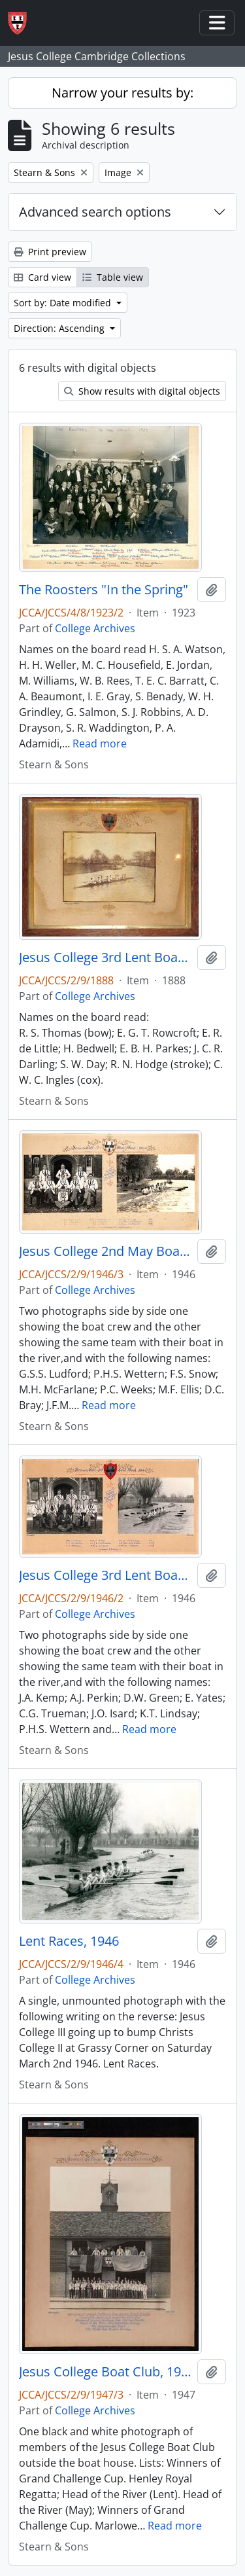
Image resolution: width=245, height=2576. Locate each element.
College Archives (95, 628)
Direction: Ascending (60, 328)
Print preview (50, 251)
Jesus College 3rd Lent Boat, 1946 (105, 1575)
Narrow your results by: (122, 92)
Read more (100, 743)
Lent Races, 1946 (69, 1941)
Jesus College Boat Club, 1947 (105, 2372)
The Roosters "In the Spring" (103, 590)
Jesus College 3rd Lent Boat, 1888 (105, 957)
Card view (42, 277)
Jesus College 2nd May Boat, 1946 (105, 1251)
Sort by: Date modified (64, 302)
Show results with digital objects (142, 391)
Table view (112, 277)
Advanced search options (95, 212)
